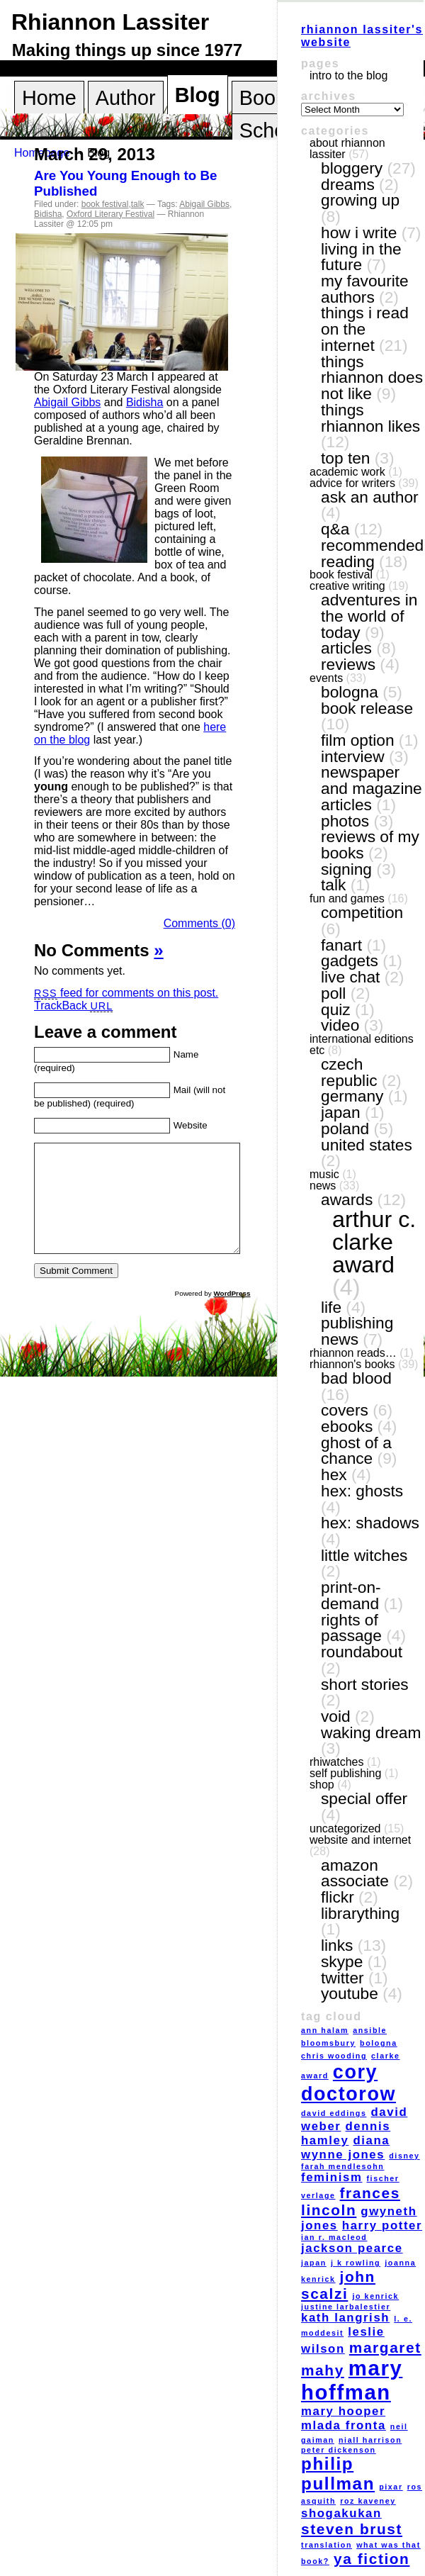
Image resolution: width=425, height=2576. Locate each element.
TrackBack (73, 1005)
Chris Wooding (334, 2055)
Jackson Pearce (352, 2248)
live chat (350, 977)
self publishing (345, 1773)
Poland (345, 1128)
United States (366, 1145)
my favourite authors (365, 288)
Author (126, 97)
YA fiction (371, 2558)
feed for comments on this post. (126, 993)
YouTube (349, 1993)
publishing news (357, 1331)
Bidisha (48, 214)
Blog (197, 95)
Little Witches (364, 1555)
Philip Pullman (338, 2473)
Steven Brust (351, 2529)
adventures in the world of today (369, 615)
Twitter (342, 1978)
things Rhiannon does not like (372, 377)
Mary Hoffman (351, 2380)
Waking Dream (371, 1732)
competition (362, 912)
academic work (347, 472)
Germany (352, 1096)
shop (322, 1785)
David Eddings (333, 2113)
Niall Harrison (370, 2440)
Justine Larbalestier (345, 2306)
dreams (348, 184)
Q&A (335, 529)
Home (49, 97)
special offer (364, 1798)
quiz (336, 1009)
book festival (105, 204)
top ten (345, 458)
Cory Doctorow (348, 2083)
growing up (360, 200)
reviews (348, 664)
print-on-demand (351, 1595)
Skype (342, 1961)
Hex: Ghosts (362, 1491)
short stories (365, 1684)
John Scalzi (338, 2285)
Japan (341, 1112)
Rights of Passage (351, 1628)
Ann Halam (324, 2030)
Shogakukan (341, 2513)
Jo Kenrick (375, 2296)
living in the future (361, 257)
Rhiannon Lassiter (110, 22)
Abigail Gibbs (204, 204)
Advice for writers (352, 483)
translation (326, 2545)
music (324, 1174)
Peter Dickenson (338, 2450)
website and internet (360, 1840)
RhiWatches (336, 1762)
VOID (336, 1716)
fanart (341, 945)
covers (344, 1410)
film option (358, 740)
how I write (359, 232)
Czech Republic (349, 1072)
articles (346, 648)
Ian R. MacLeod (334, 2237)
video (340, 1025)
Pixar (390, 2486)
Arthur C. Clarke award (374, 1242)
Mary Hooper (343, 2411)
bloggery (351, 168)
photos (345, 821)
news (323, 1186)
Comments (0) (199, 923)
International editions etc (362, 1044)
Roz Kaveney (368, 2501)
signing (346, 869)
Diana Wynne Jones (345, 2147)
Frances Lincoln (350, 2201)
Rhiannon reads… (353, 1353)
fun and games (347, 898)
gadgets (349, 960)
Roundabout (361, 1651)
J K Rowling (355, 2262)
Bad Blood (356, 1378)
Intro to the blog (348, 75)
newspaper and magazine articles (371, 788)
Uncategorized (345, 1828)
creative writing (347, 586)
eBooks (347, 1426)
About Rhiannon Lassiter (347, 148)
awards (347, 1199)
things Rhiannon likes (370, 418)
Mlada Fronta (343, 2425)
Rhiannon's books (352, 1364)
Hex (334, 1474)
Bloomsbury (328, 2043)
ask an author (370, 497)
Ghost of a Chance (356, 1450)
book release (367, 708)
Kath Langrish (345, 2317)
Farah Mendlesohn (342, 2166)
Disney (404, 2155)
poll (333, 993)
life (331, 1307)
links (337, 1945)
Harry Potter (382, 2225)
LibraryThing (360, 1913)
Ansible (370, 2030)
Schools (275, 130)
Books (267, 97)
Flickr (337, 1897)
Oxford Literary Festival (110, 214)
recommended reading (372, 553)
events (326, 678)
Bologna (349, 692)
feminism (331, 2177)
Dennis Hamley (345, 2133)
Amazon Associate (355, 1873)
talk (137, 204)
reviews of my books (370, 844)
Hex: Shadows (370, 1522)
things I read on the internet (365, 328)
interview (353, 756)
